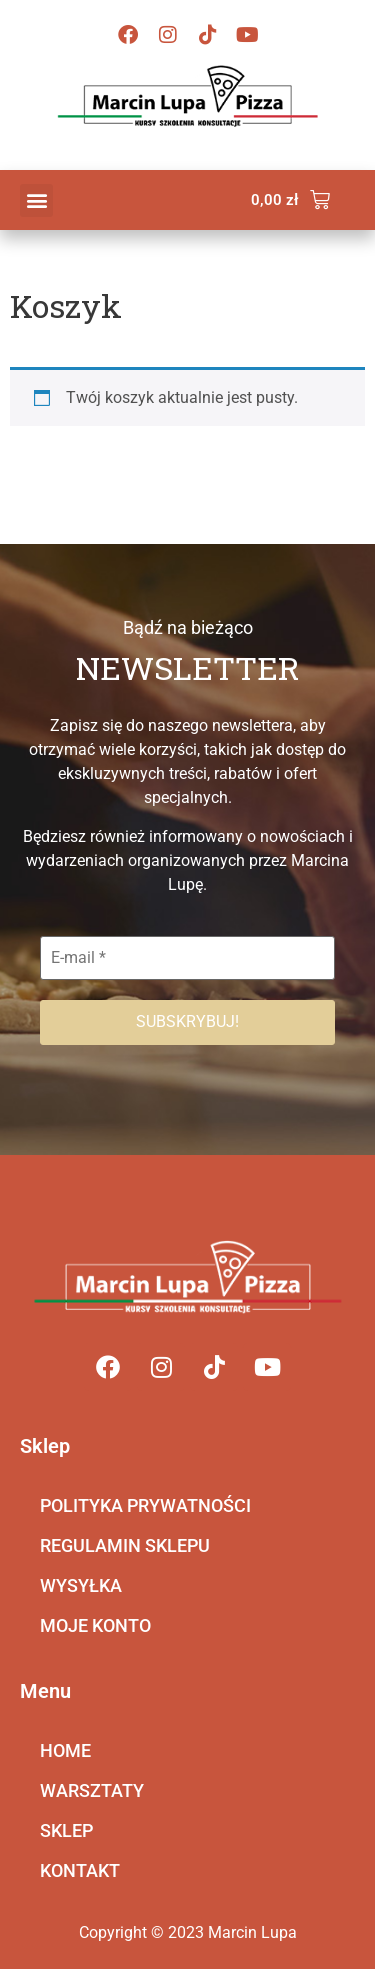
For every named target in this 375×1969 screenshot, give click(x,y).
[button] (36, 200)
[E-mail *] (187, 958)
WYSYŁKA (81, 1585)
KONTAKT (80, 1870)
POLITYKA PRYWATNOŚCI (145, 1505)
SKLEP (66, 1830)
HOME (65, 1750)
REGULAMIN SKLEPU (125, 1545)
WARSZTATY (92, 1790)
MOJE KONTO (95, 1625)
